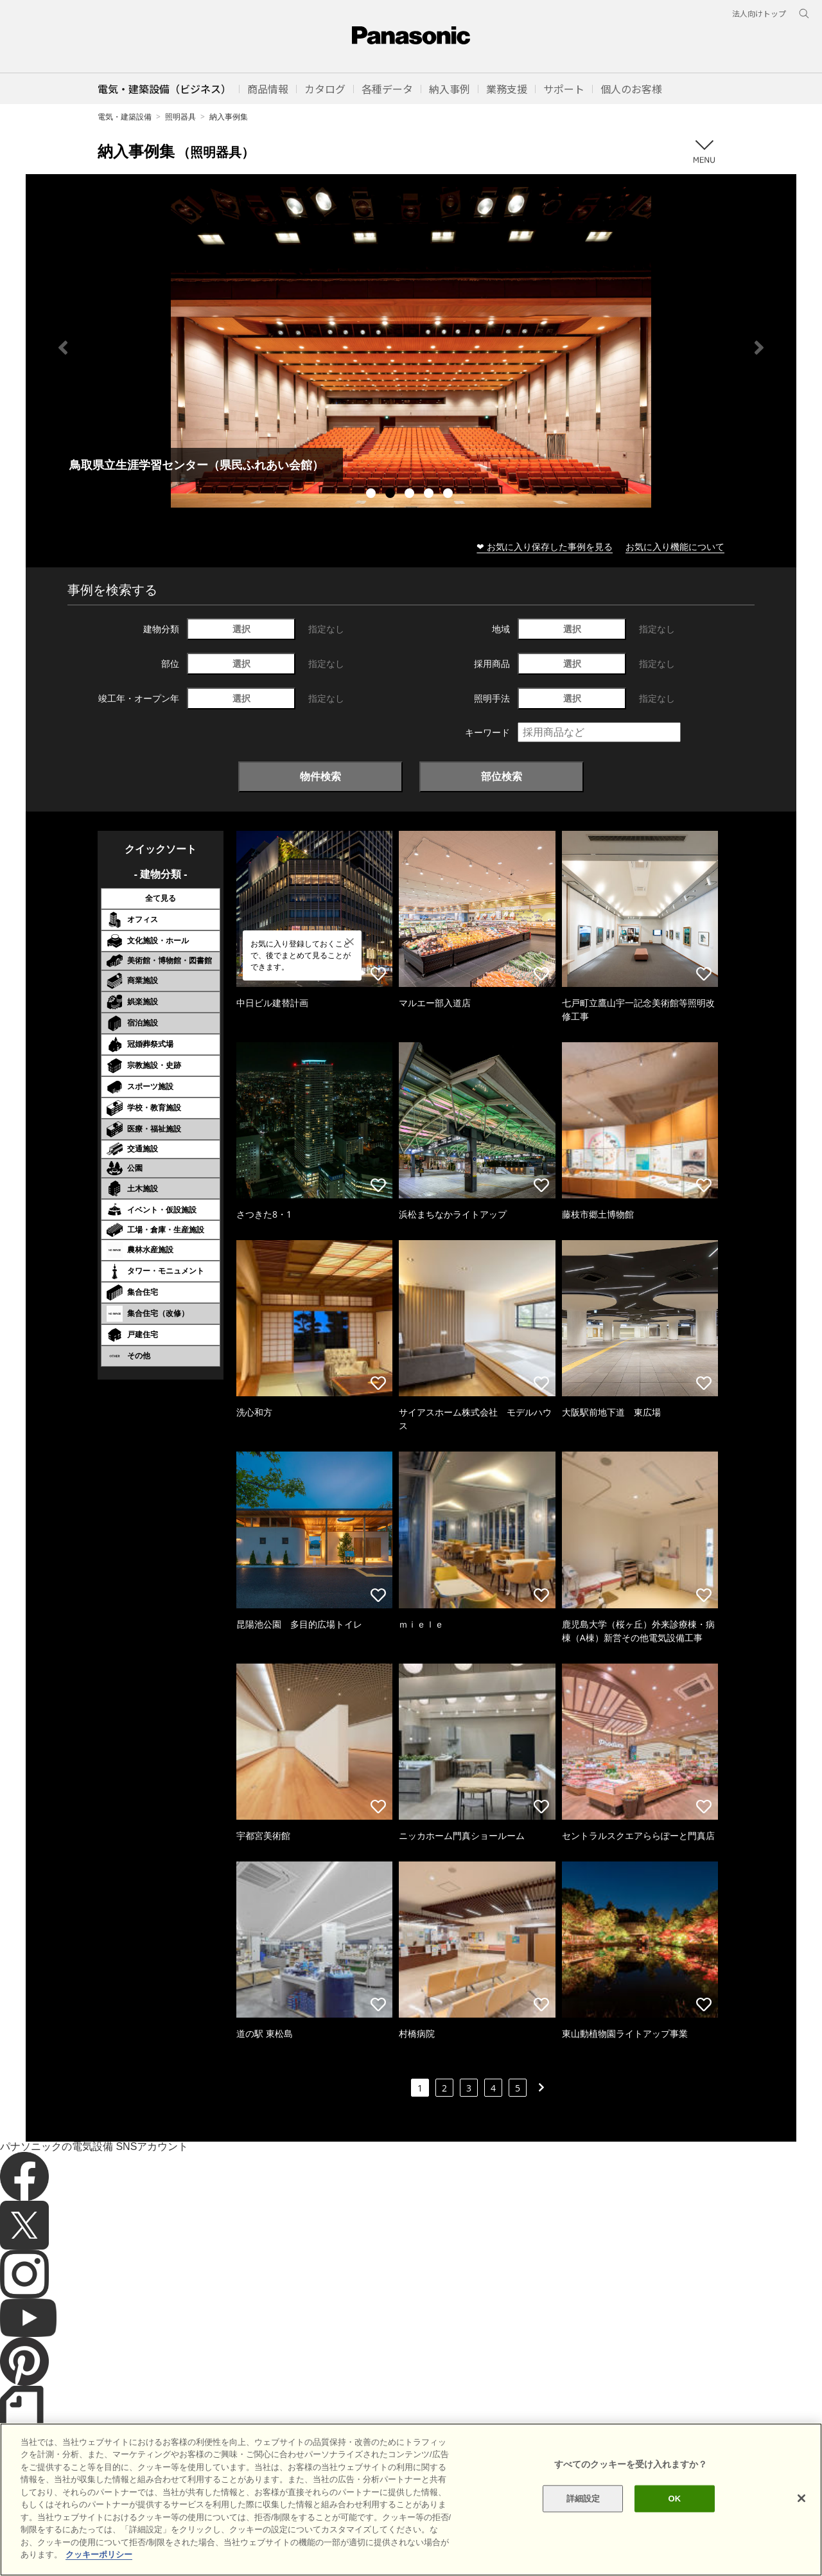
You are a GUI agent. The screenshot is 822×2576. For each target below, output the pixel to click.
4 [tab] (430, 494)
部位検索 (501, 776)
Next (759, 347)
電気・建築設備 (125, 116)
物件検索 (320, 776)
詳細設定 (583, 2498)
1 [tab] (372, 494)
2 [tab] (391, 494)
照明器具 (180, 116)
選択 (241, 629)
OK (674, 2498)
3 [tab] (411, 494)
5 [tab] (449, 494)
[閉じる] (801, 2498)
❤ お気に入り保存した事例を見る (545, 546)
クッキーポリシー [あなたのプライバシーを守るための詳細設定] (99, 2554)
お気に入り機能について (674, 546)
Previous (63, 347)
